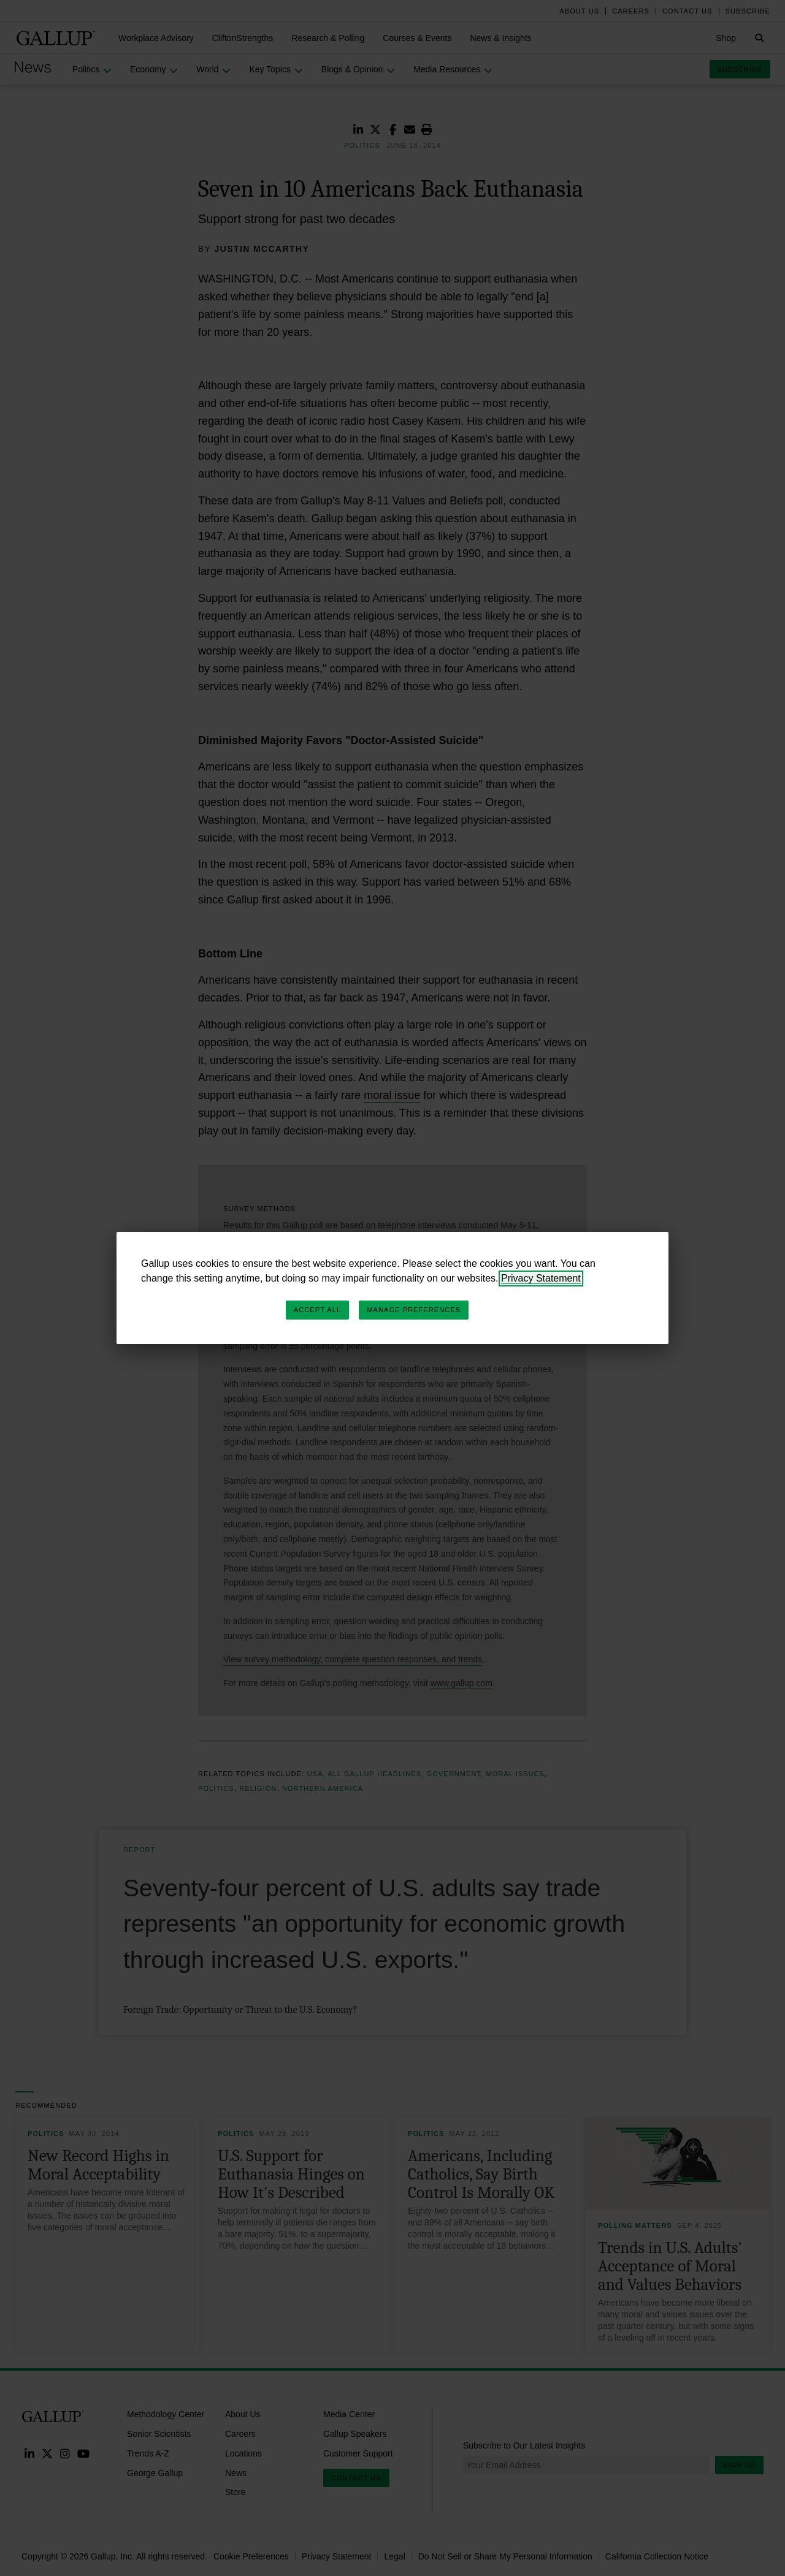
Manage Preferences (414, 1309)
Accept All (317, 1309)
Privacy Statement (541, 1278)
